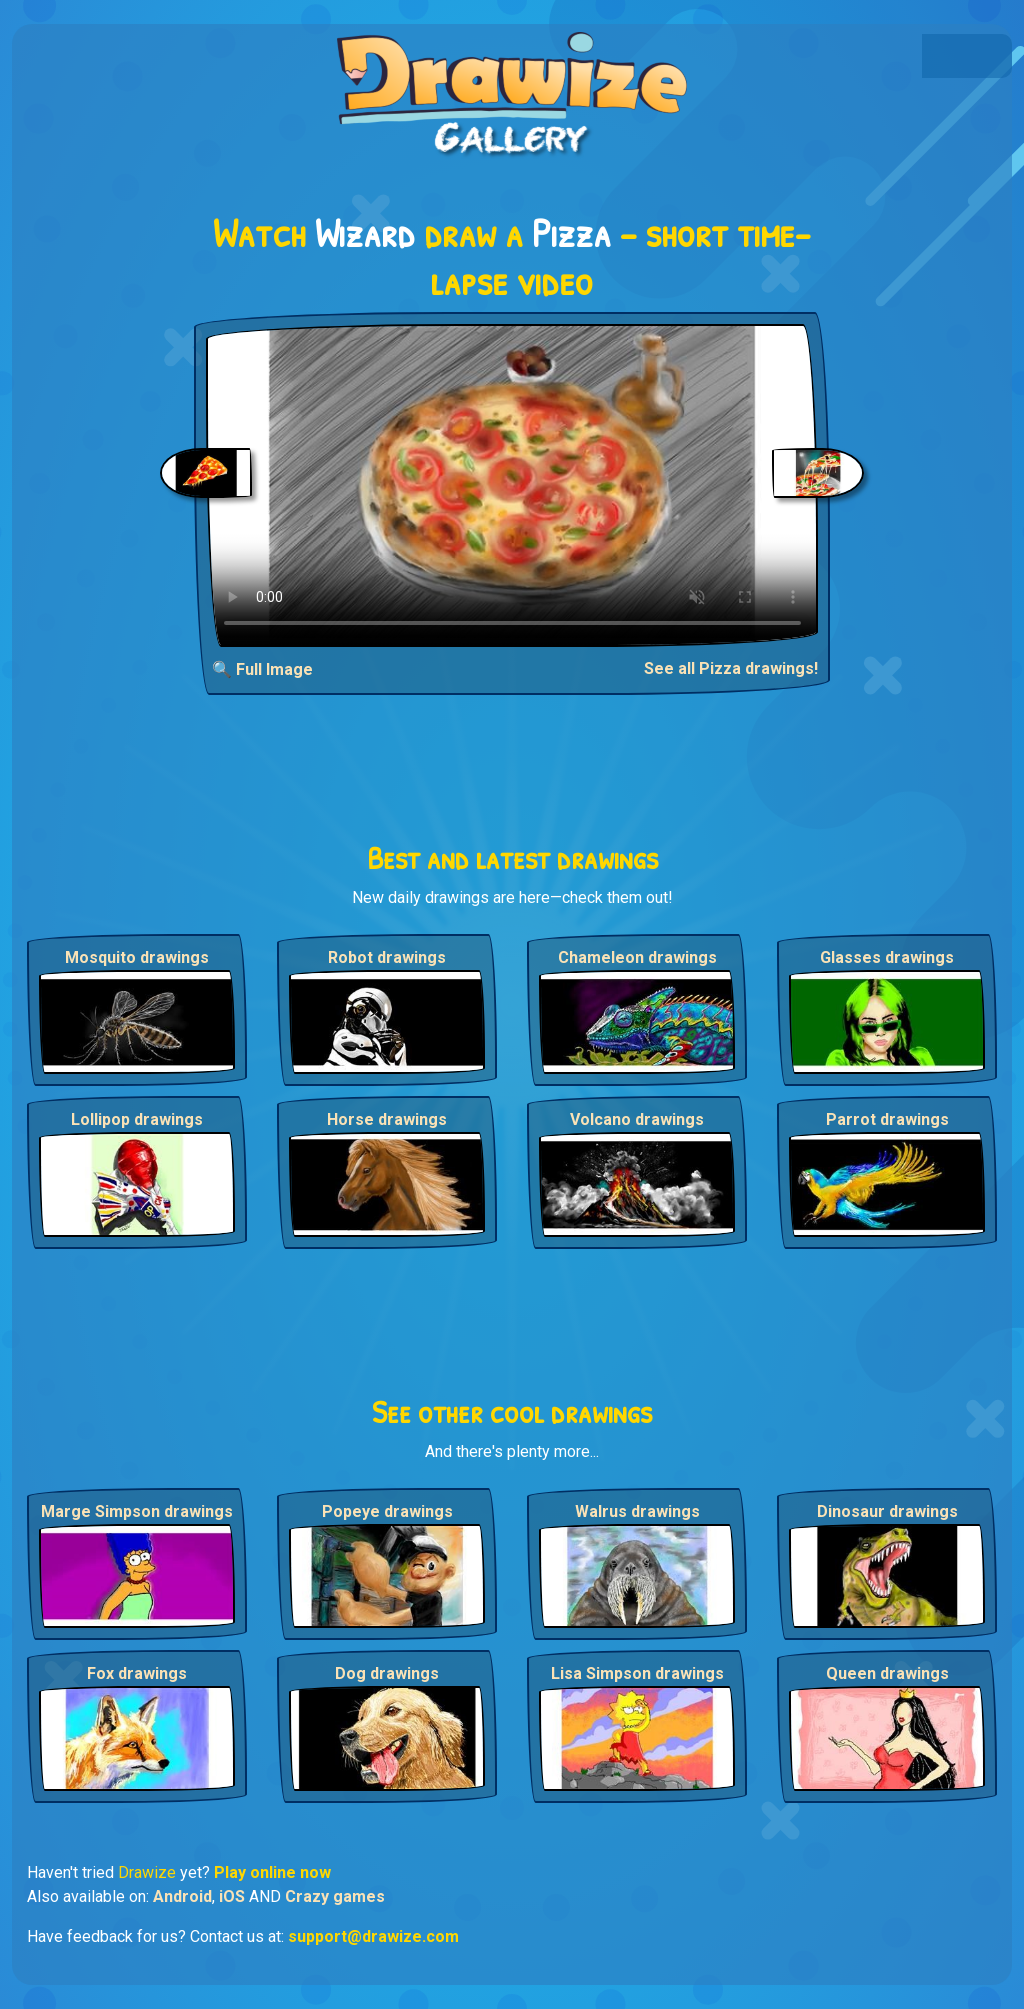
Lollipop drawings (137, 1119)
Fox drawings (137, 1673)
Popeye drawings (387, 1511)
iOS (232, 1896)
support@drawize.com (373, 1936)
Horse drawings (387, 1119)
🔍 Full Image (262, 669)
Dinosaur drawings (887, 1511)
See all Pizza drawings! (731, 668)
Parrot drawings (887, 1119)
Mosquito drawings (137, 957)
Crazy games (335, 1896)
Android (182, 1896)
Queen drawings (887, 1673)
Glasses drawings (887, 957)
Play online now (272, 1872)
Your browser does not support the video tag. (512, 485)
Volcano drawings (637, 1119)
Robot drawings (387, 957)
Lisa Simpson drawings (637, 1673)
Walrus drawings (637, 1511)
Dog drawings (387, 1673)
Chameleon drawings (637, 957)
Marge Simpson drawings (137, 1511)
